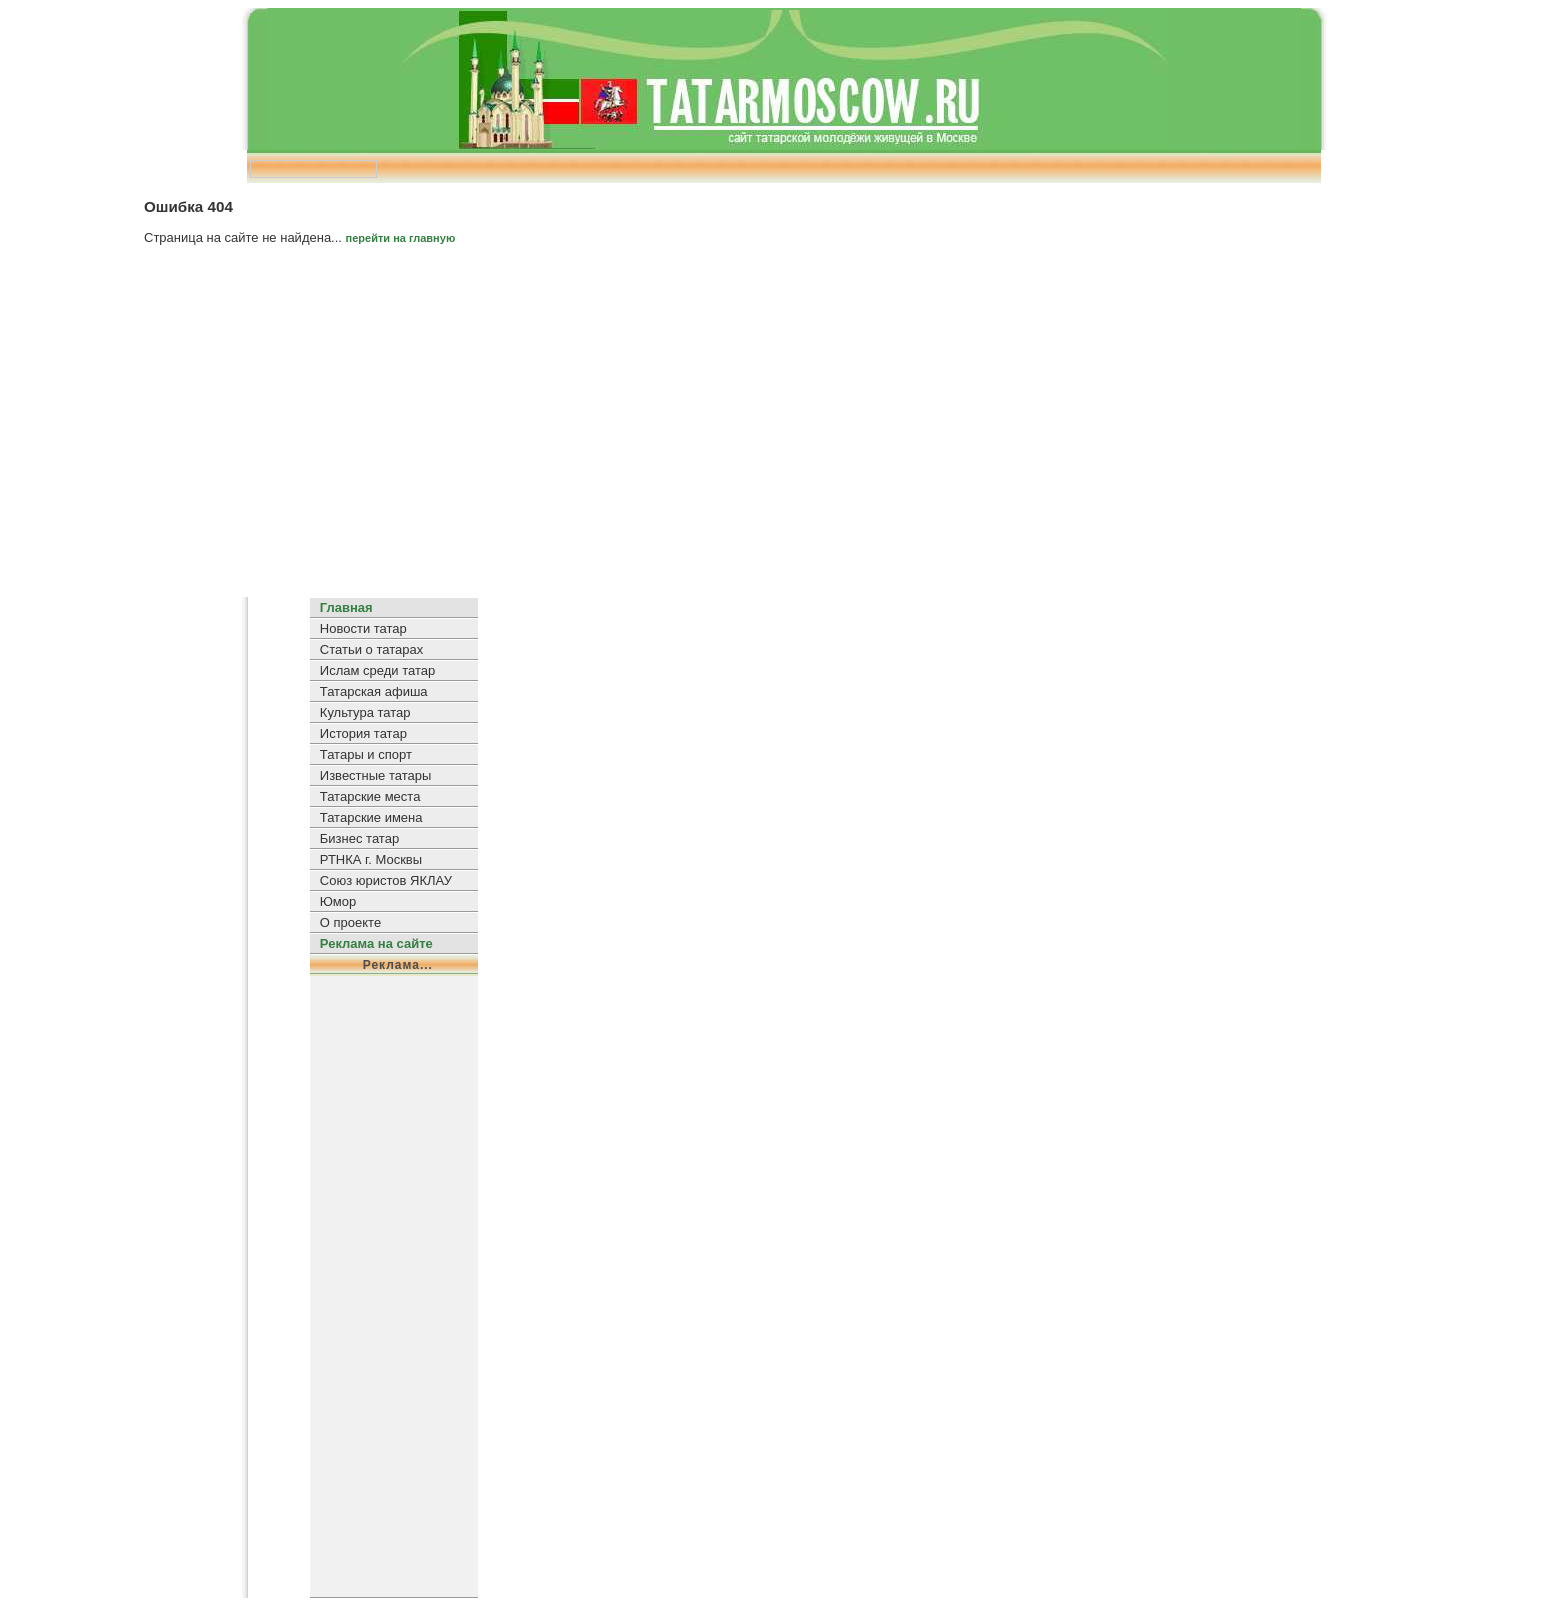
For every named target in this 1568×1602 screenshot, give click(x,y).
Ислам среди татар (377, 670)
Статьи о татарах (371, 649)
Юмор (338, 901)
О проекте (350, 922)
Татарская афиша (374, 691)
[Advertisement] (784, 429)
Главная (346, 607)
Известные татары (375, 775)
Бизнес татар (359, 838)
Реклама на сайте (376, 943)
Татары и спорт (366, 754)
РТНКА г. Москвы (371, 859)
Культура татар (365, 712)
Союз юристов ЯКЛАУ (386, 880)
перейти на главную (401, 238)
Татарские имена (371, 817)
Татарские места (370, 796)
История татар (363, 733)
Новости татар (363, 628)
